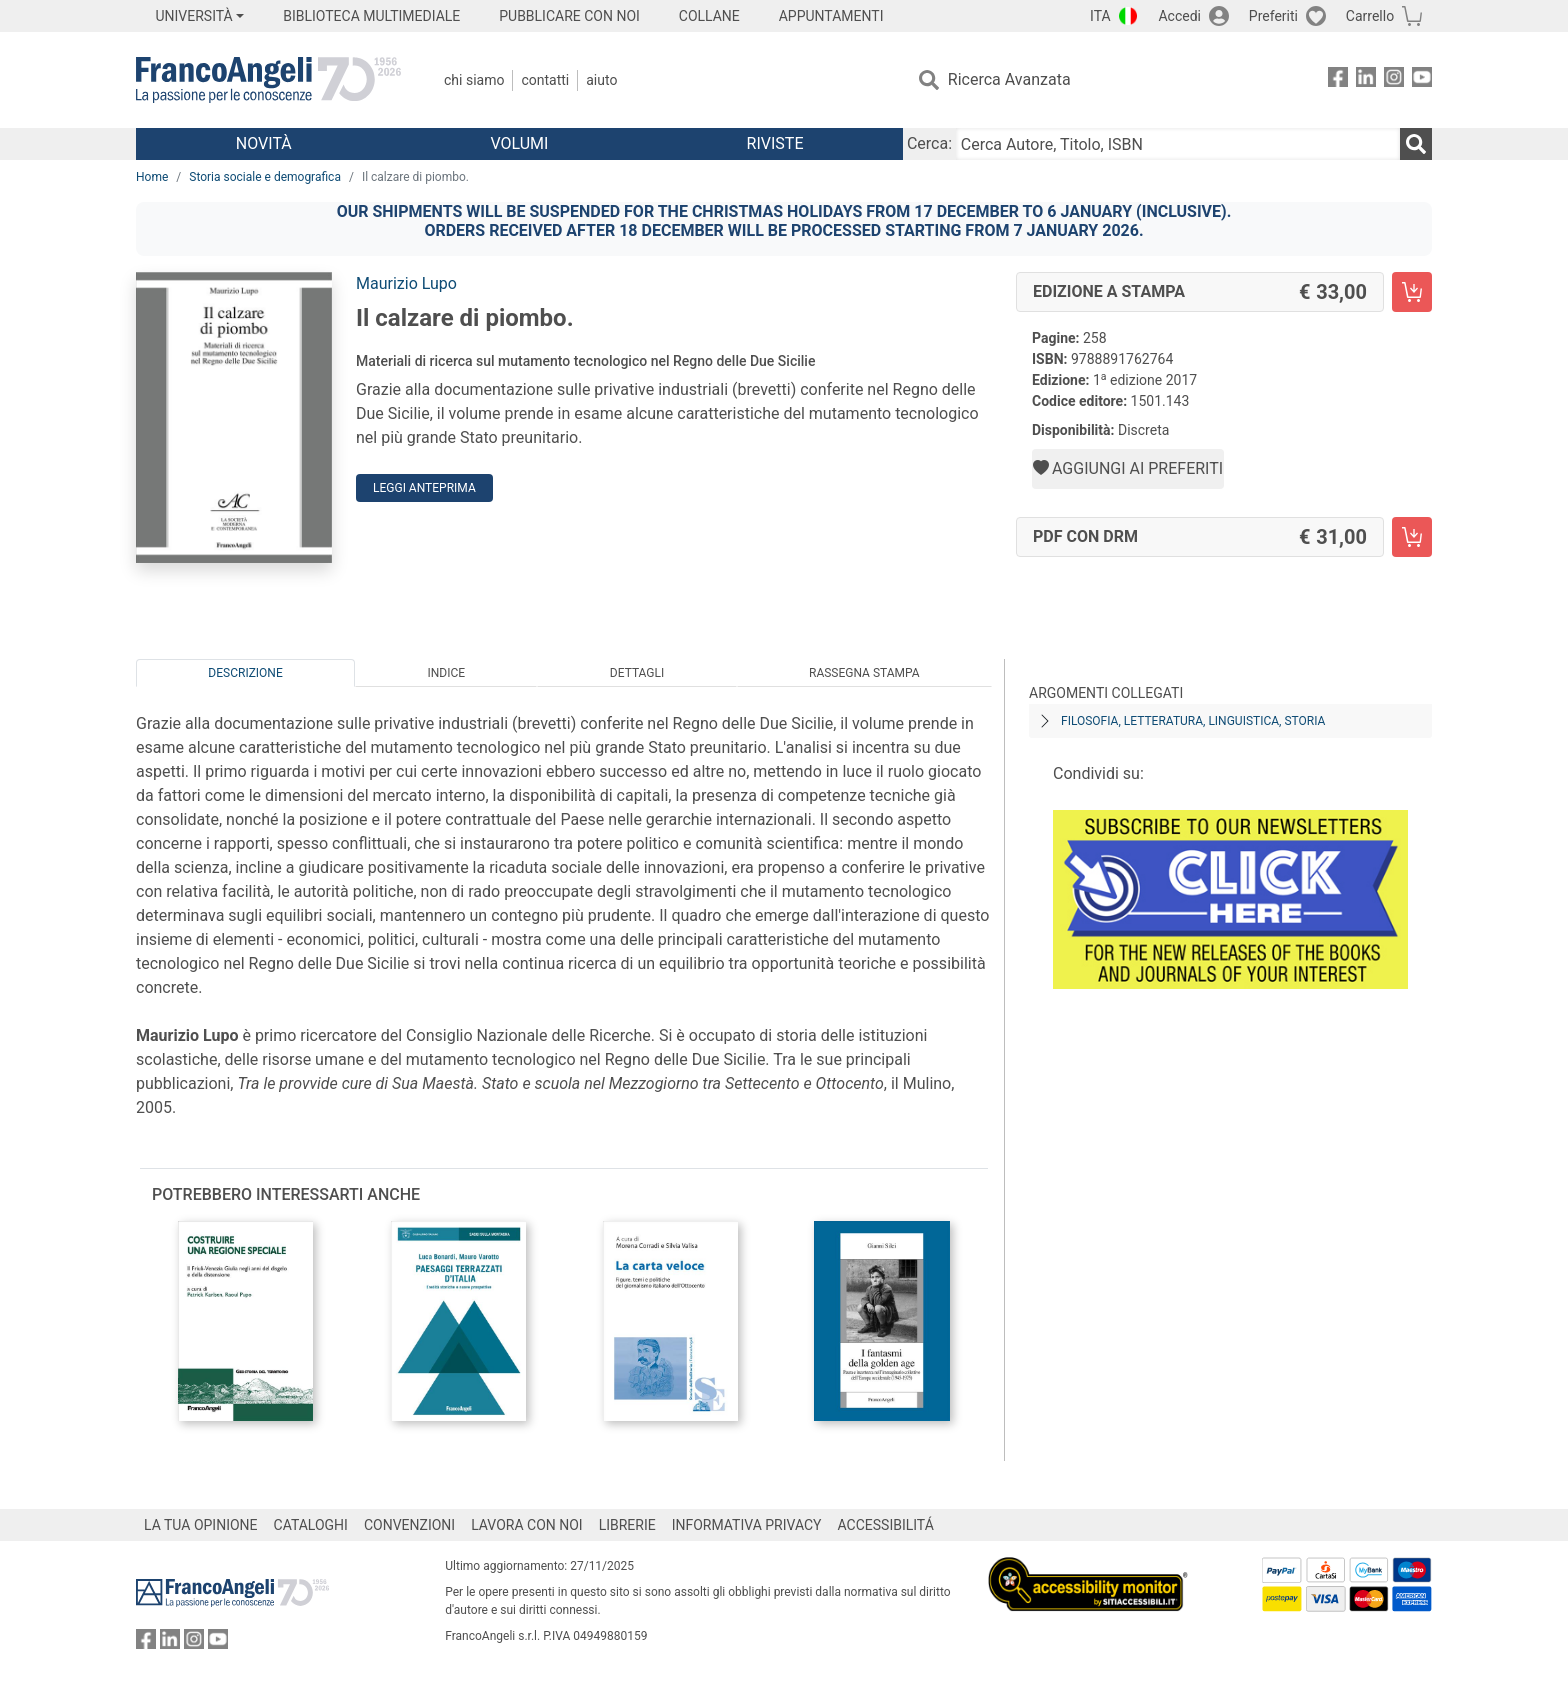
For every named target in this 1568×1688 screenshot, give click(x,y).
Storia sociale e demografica (265, 177)
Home (152, 177)
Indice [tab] (446, 673)
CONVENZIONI (409, 1525)
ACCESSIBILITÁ (886, 1525)
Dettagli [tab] (637, 673)
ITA (1100, 16)
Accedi (1179, 16)
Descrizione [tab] (245, 673)
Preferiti (1273, 16)
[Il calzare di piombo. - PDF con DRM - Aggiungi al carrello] (1412, 537)
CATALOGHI (311, 1525)
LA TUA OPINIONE (201, 1525)
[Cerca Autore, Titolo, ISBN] (1178, 144)
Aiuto (601, 80)
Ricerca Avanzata (1009, 79)
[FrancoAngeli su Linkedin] (1366, 80)
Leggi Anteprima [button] (424, 488)
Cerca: (929, 143)
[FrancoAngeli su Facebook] (1338, 80)
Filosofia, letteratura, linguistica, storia (1193, 721)
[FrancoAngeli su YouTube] (1422, 80)
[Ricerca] (1416, 144)
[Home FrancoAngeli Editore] (268, 80)
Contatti (545, 80)
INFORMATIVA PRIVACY (747, 1525)
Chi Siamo (474, 80)
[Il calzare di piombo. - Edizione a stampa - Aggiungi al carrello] (1412, 292)
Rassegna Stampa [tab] (864, 673)
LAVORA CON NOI (527, 1525)
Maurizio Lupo (406, 283)
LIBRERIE (627, 1525)
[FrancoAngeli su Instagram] (1394, 80)
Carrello (1370, 16)
